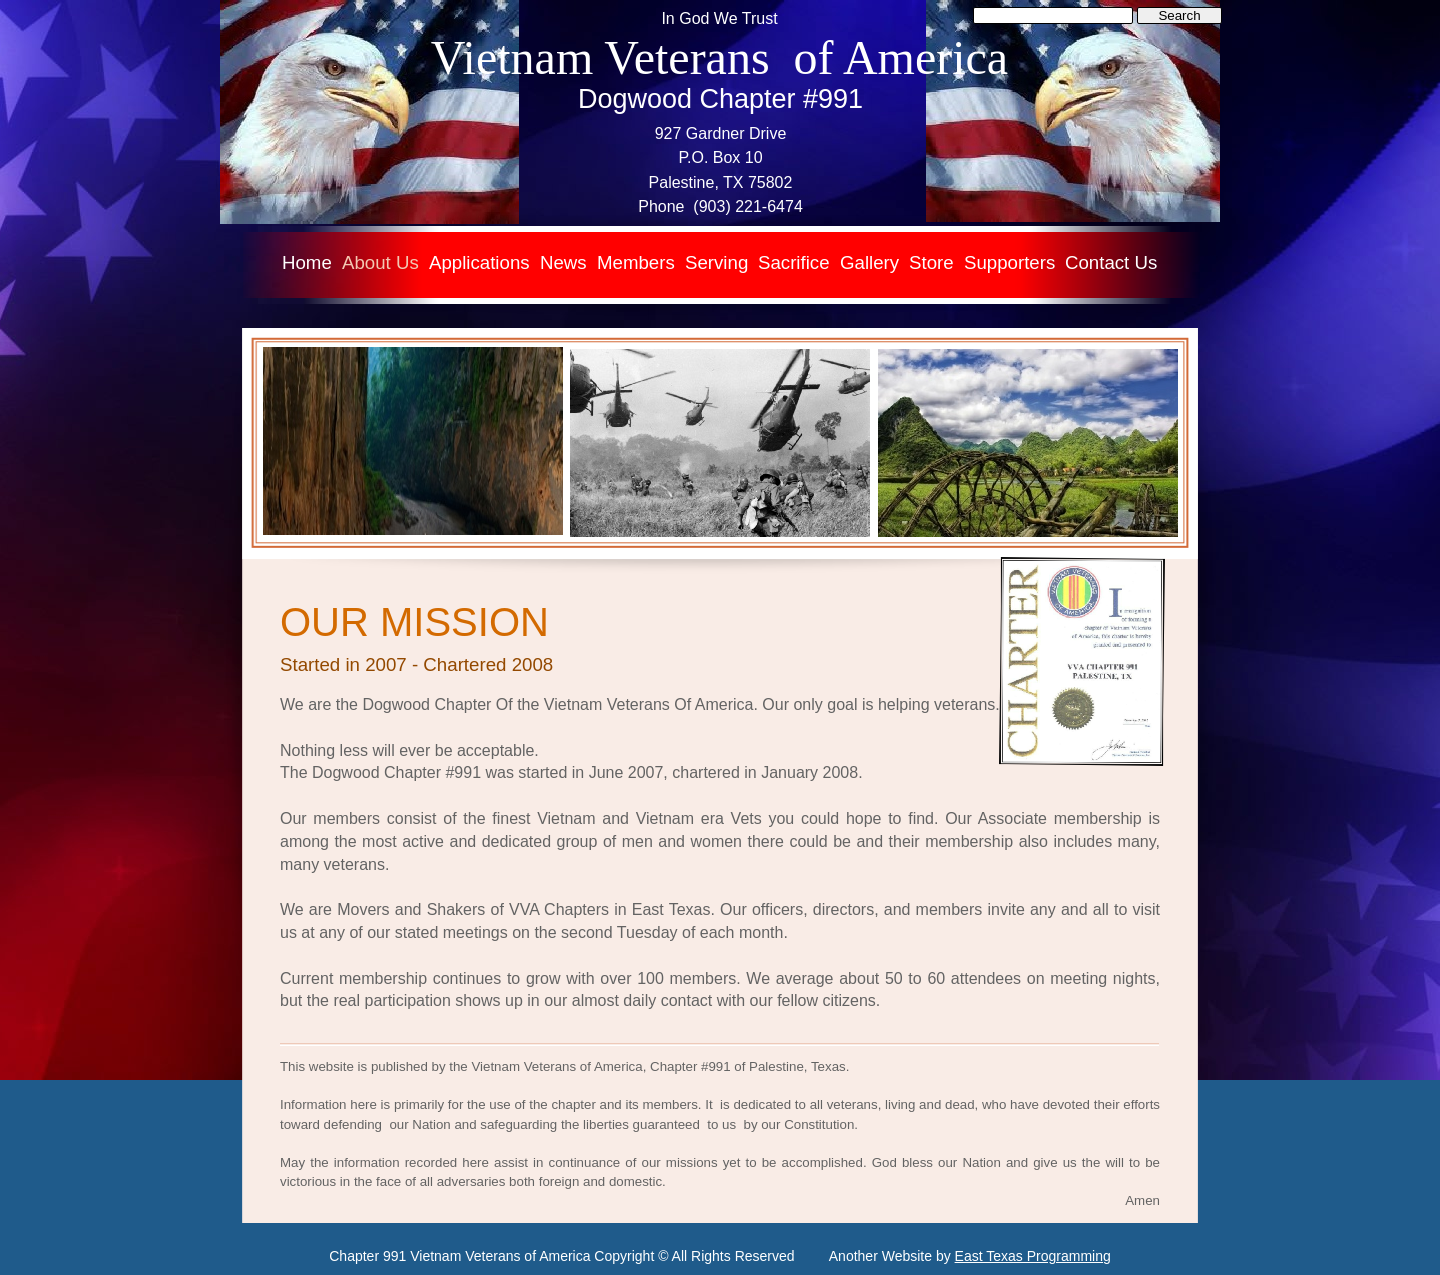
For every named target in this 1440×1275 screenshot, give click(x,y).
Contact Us (1111, 262)
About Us (380, 262)
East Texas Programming (1033, 1256)
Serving (716, 262)
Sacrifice (794, 262)
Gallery (869, 262)
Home (307, 262)
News (563, 262)
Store (931, 262)
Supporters (1009, 262)
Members (636, 262)
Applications (479, 262)
